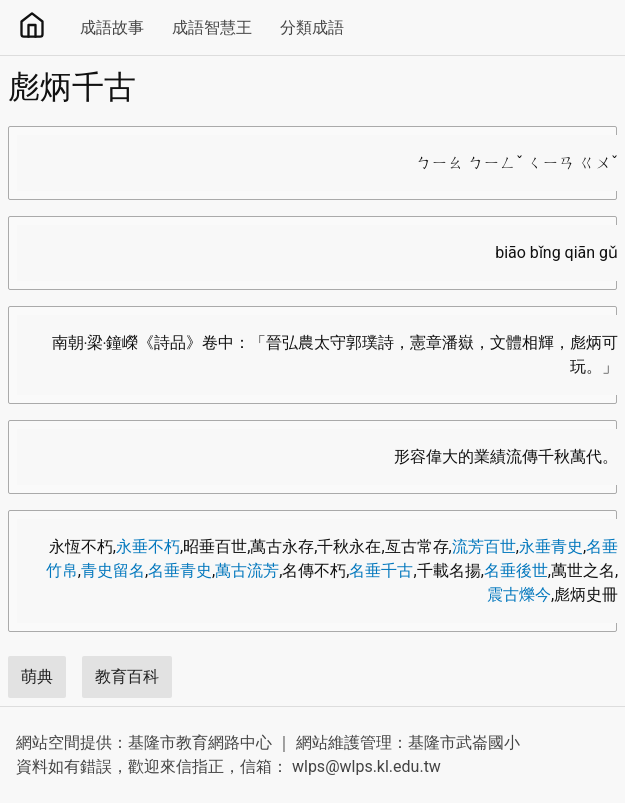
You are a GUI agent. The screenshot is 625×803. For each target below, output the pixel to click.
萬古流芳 (247, 570)
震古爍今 (519, 594)
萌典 (37, 676)
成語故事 (112, 27)
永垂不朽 (148, 546)
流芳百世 (484, 546)
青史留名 (113, 570)
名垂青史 (180, 570)
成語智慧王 (212, 27)
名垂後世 (516, 570)
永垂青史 (551, 546)
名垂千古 (381, 570)
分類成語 (312, 27)
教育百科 (127, 676)
